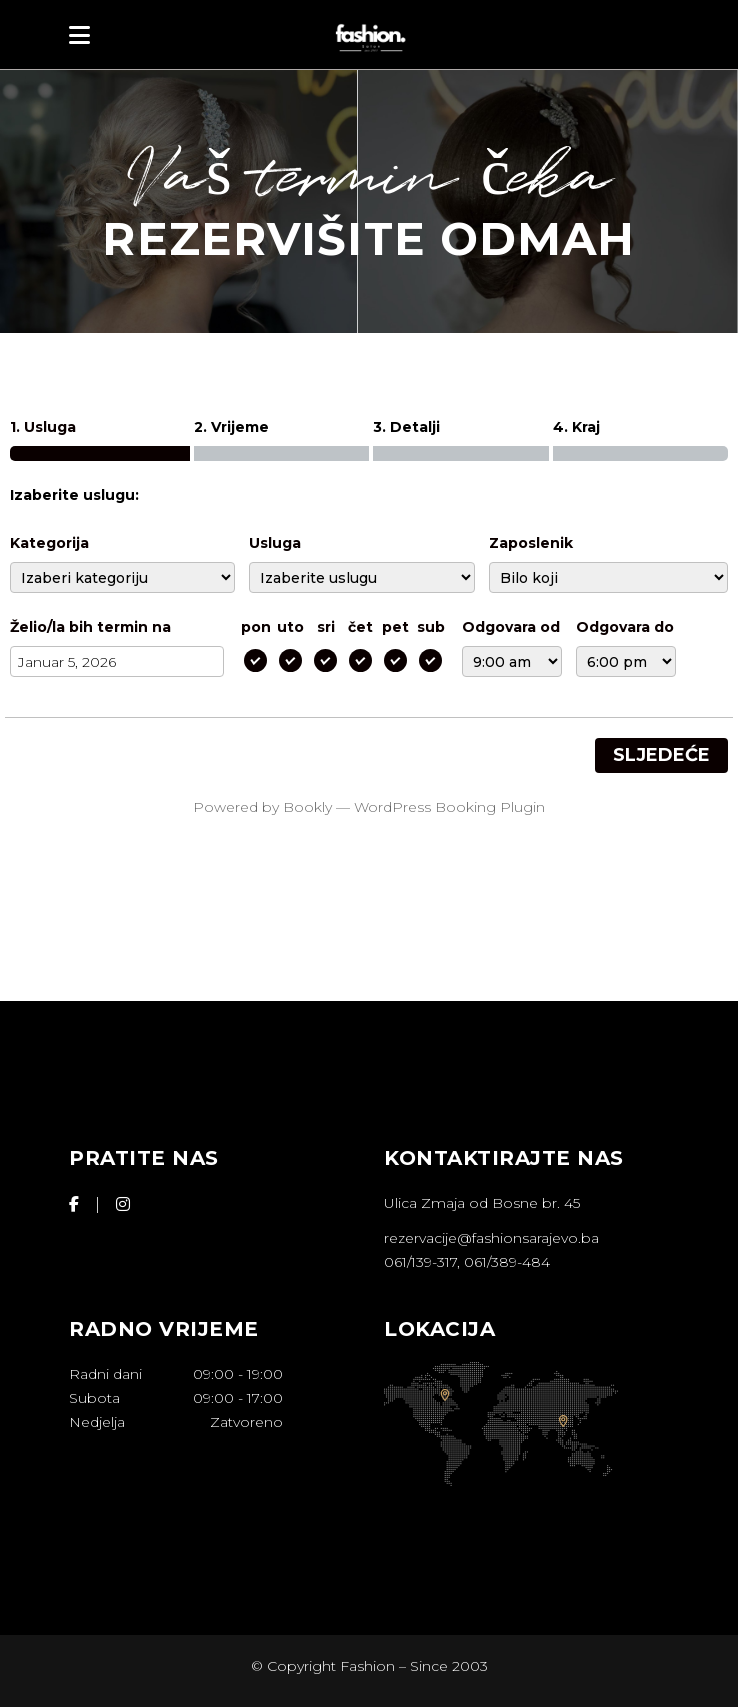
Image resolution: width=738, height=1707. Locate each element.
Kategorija (49, 543)
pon (256, 627)
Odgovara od (511, 627)
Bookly (307, 807)
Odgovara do (625, 627)
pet (395, 627)
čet (360, 627)
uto (290, 627)
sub (431, 627)
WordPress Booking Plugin (449, 807)
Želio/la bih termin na (90, 627)
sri (326, 627)
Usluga (275, 543)
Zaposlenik (531, 543)
